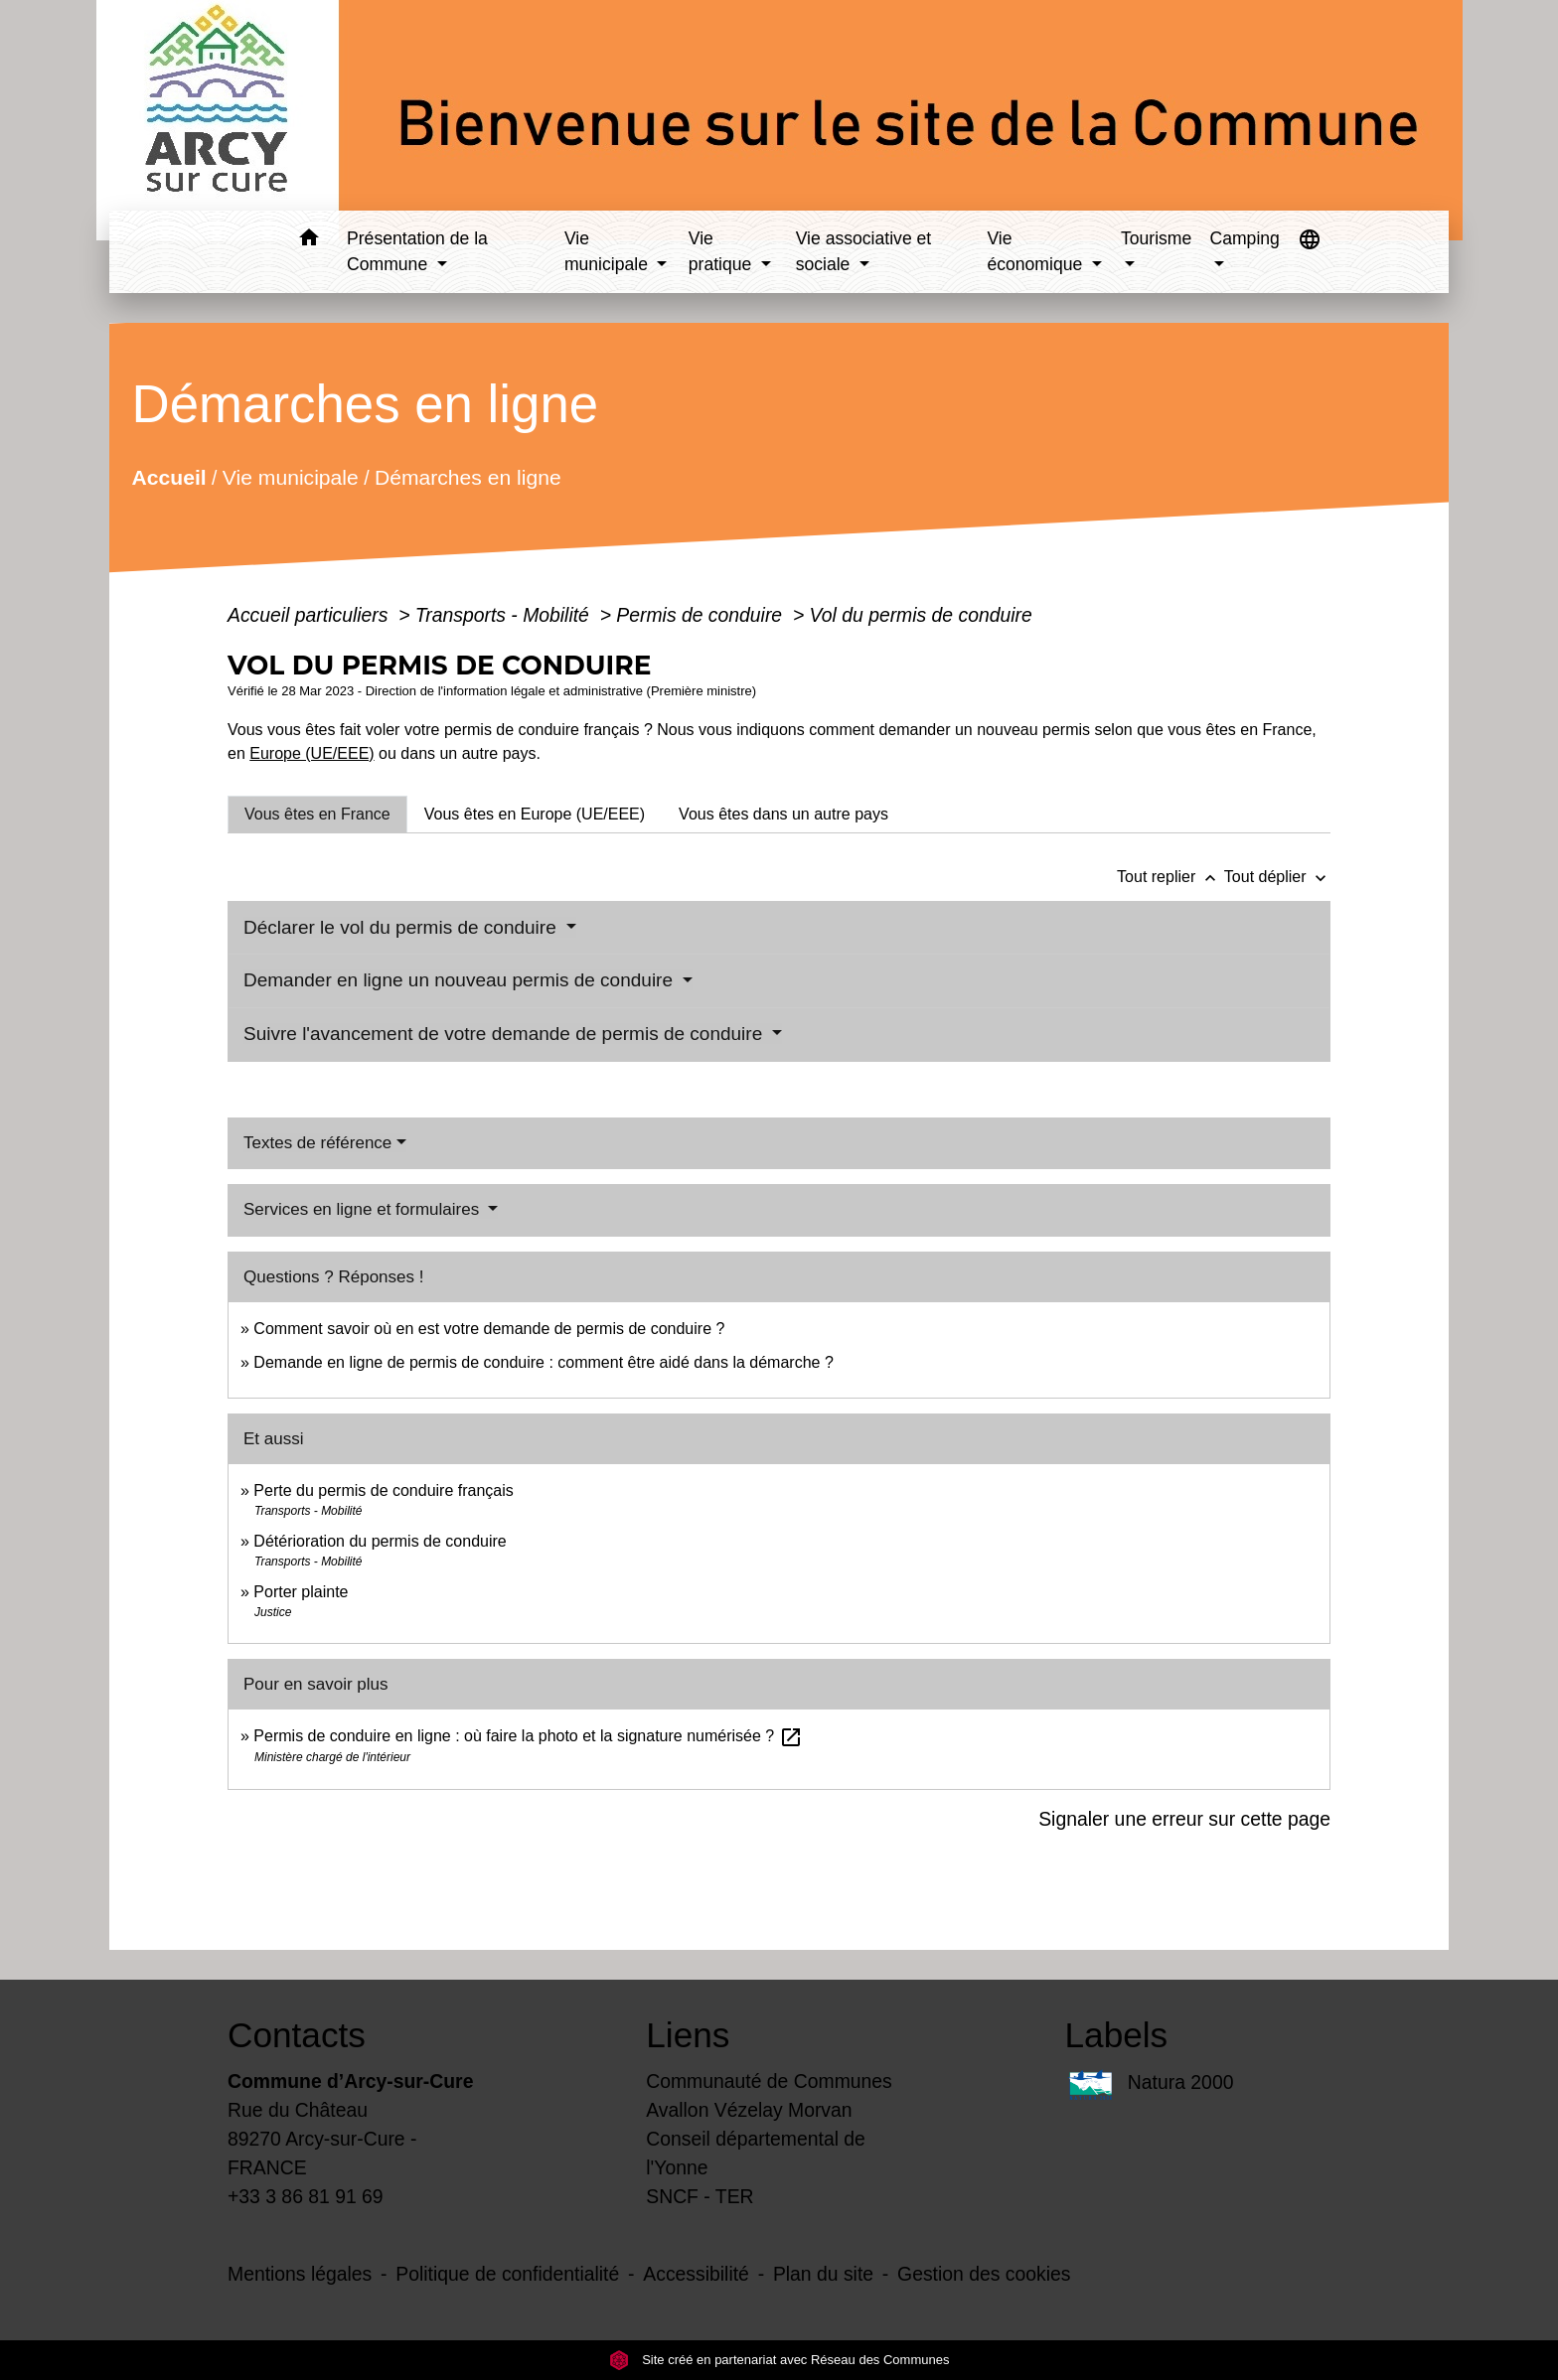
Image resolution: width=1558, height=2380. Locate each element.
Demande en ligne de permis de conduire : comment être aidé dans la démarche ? (543, 1362)
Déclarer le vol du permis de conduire (402, 927)
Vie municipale (291, 476)
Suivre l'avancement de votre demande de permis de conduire (505, 1033)
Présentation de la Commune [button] (417, 251)
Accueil (168, 476)
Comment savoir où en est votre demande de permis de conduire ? (488, 1328)
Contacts (297, 2034)
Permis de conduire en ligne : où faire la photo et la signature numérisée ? (527, 1735)
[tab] (317, 814)
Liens (687, 2034)
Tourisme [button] (1156, 238)
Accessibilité (696, 2274)
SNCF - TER (699, 2196)
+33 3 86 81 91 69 (306, 2196)
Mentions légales (300, 2274)
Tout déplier (1277, 876)
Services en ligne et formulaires (363, 1209)
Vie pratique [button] (722, 251)
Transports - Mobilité (504, 615)
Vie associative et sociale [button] (864, 251)
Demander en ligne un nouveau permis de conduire (460, 979)
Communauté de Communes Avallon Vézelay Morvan (769, 2095)
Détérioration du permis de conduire (379, 1541)
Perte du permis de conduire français (383, 1490)
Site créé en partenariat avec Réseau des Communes (779, 2359)
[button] (308, 241)
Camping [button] (1244, 238)
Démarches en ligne (468, 476)
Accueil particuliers (310, 615)
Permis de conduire (701, 615)
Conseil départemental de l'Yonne (755, 2153)
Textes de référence (317, 1142)
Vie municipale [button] (608, 251)
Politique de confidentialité (507, 2274)
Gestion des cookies (983, 2274)
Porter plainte (300, 1591)
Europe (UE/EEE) (311, 753)
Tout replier (1170, 876)
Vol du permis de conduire (921, 615)
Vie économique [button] (1037, 251)
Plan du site (823, 2274)
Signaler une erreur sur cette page (1184, 1819)
